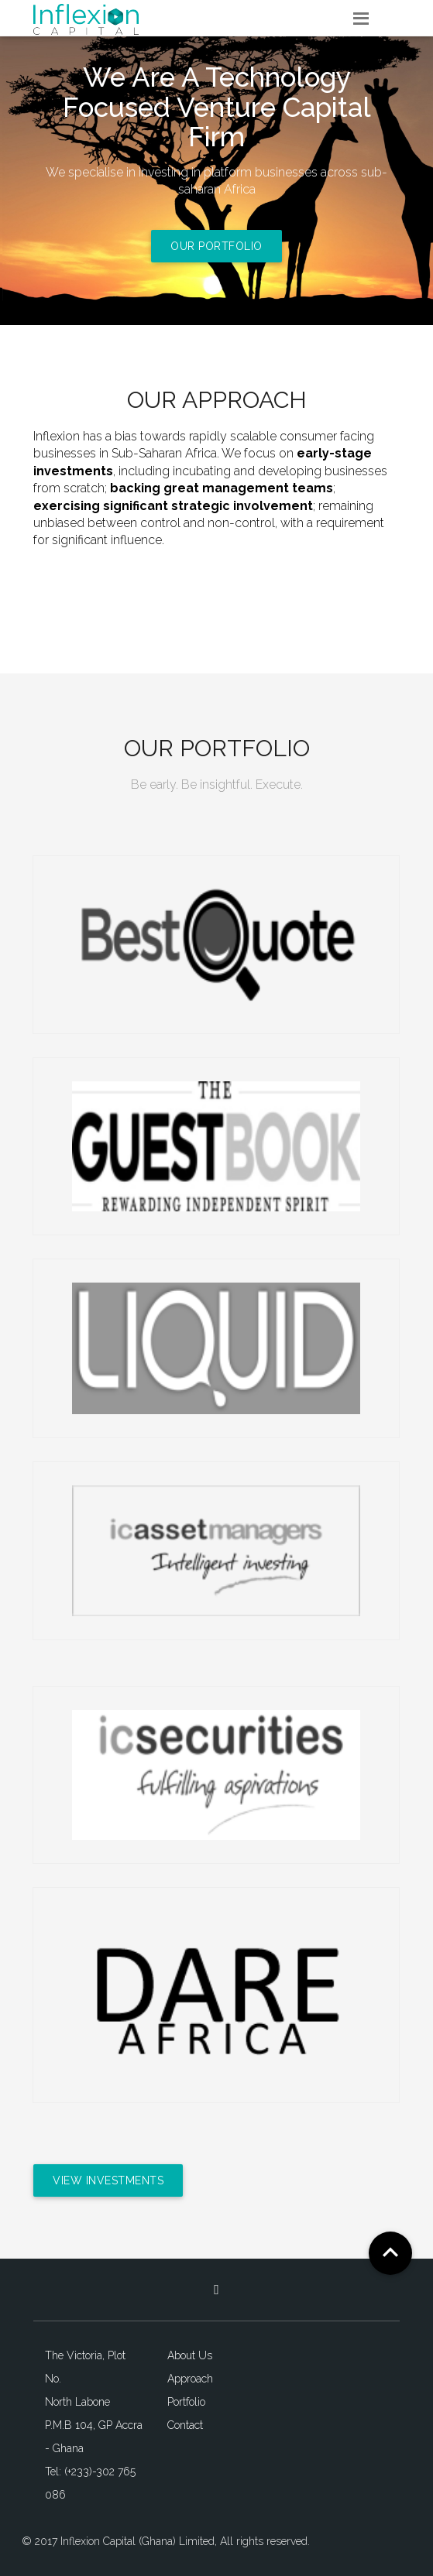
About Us (189, 2355)
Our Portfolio (216, 246)
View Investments (108, 2180)
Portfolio (186, 2402)
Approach (190, 2378)
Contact (185, 2425)
